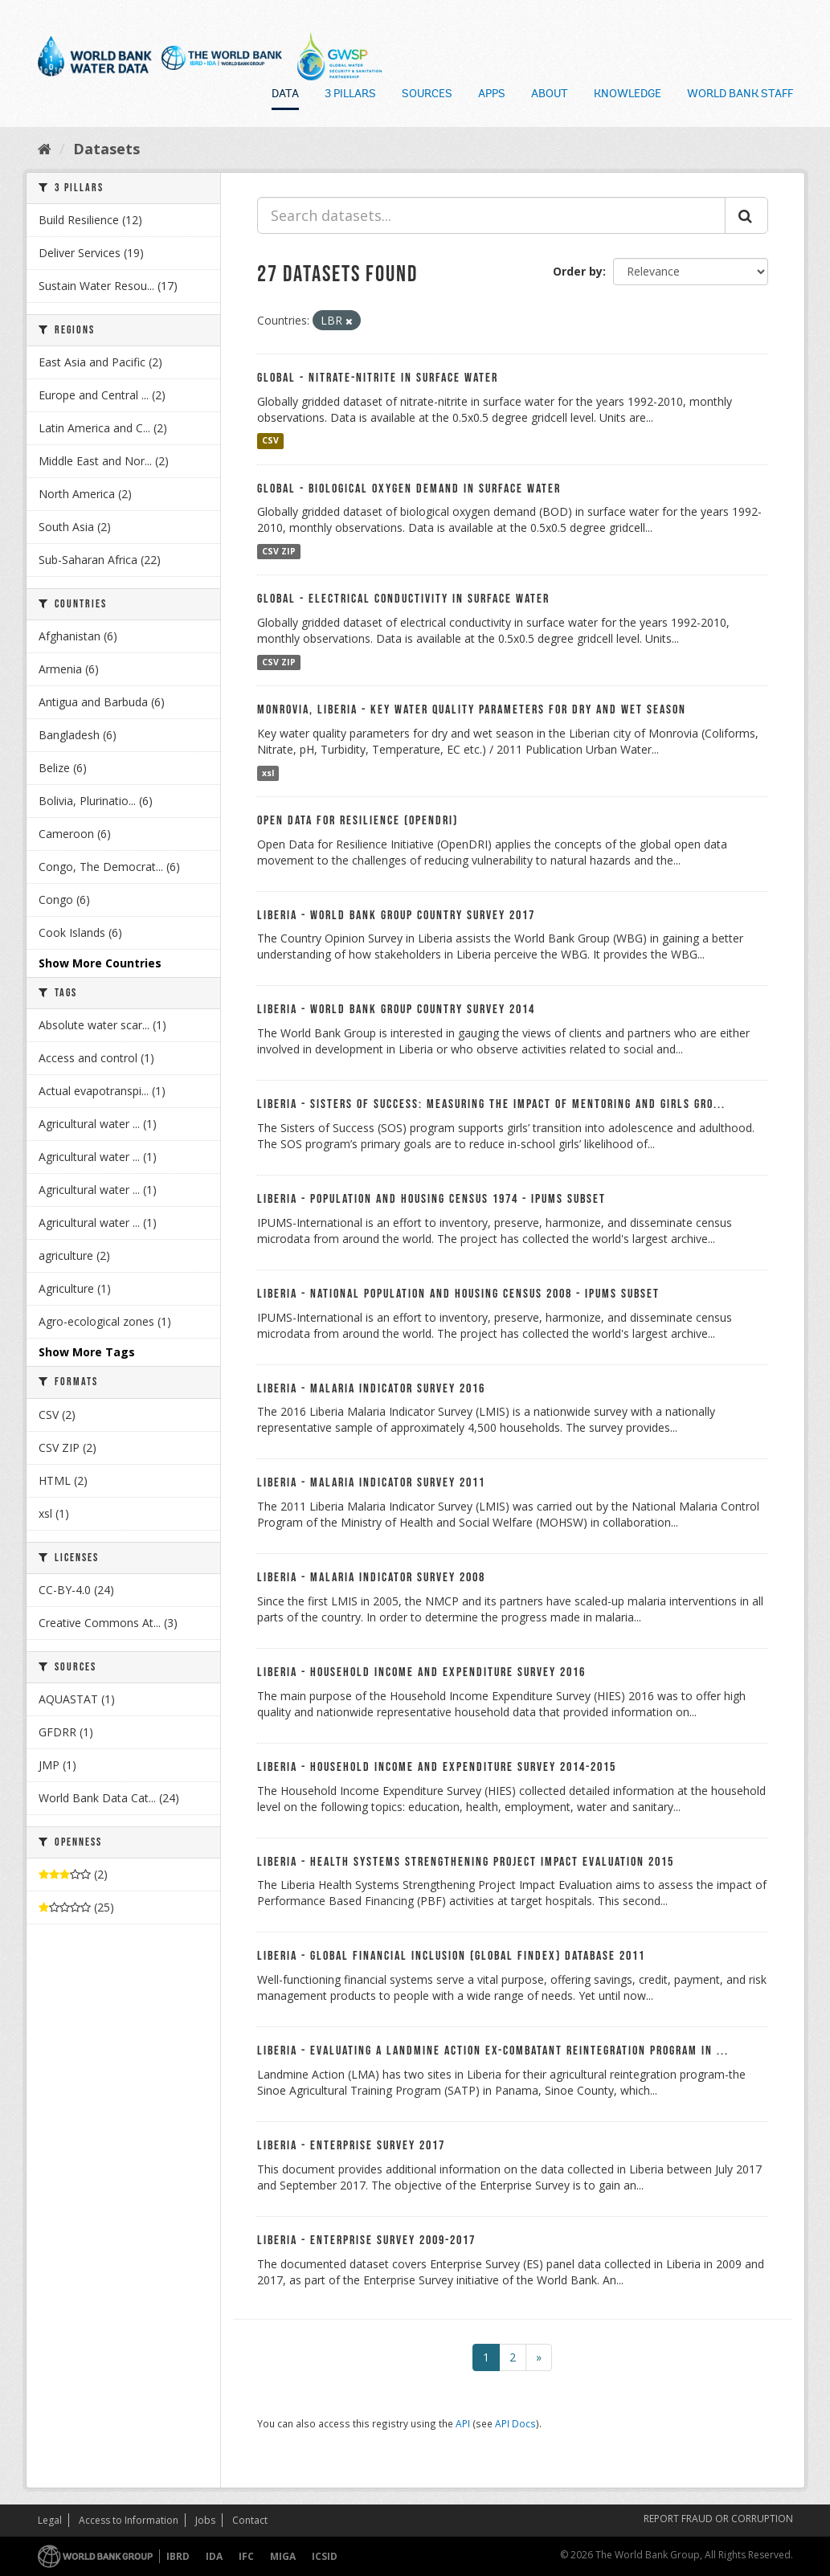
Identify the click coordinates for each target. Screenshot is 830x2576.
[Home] (44, 148)
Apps (491, 94)
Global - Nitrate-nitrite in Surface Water (377, 378)
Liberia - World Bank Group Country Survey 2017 (396, 915)
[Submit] (746, 215)
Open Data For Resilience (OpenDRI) (357, 820)
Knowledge (627, 94)
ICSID (324, 2556)
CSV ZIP (279, 551)
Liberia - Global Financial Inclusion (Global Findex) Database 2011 (451, 1956)
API (463, 2423)
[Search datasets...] (491, 215)
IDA (214, 2556)
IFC (246, 2556)
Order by (578, 271)
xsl (268, 773)
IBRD (178, 2556)
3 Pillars (350, 94)
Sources (427, 94)
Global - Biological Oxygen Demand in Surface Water (409, 489)
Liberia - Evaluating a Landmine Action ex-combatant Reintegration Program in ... (493, 2051)
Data (285, 94)
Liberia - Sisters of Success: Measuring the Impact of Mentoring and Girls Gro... (491, 1104)
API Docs (515, 2423)
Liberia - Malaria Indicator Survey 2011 (371, 1482)
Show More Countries (100, 963)
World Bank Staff (740, 94)
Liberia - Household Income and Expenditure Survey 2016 (421, 1672)
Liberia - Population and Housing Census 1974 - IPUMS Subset (431, 1199)
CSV (270, 441)
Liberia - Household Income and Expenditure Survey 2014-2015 (436, 1767)
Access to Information (128, 2520)
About (549, 94)
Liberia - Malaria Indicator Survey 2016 (371, 1388)
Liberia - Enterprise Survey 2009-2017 (366, 2240)
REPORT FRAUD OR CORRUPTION (718, 2518)
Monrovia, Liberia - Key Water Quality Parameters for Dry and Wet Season (471, 710)
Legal (50, 2520)
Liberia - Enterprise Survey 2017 (351, 2145)
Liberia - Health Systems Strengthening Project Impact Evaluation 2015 (465, 1862)
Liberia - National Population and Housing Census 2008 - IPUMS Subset (458, 1294)
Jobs (205, 2520)
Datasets (106, 148)
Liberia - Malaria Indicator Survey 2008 (371, 1577)
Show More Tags (87, 1352)
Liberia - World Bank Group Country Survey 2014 (396, 1009)
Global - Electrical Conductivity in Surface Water (403, 599)
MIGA (283, 2556)
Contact (250, 2520)
